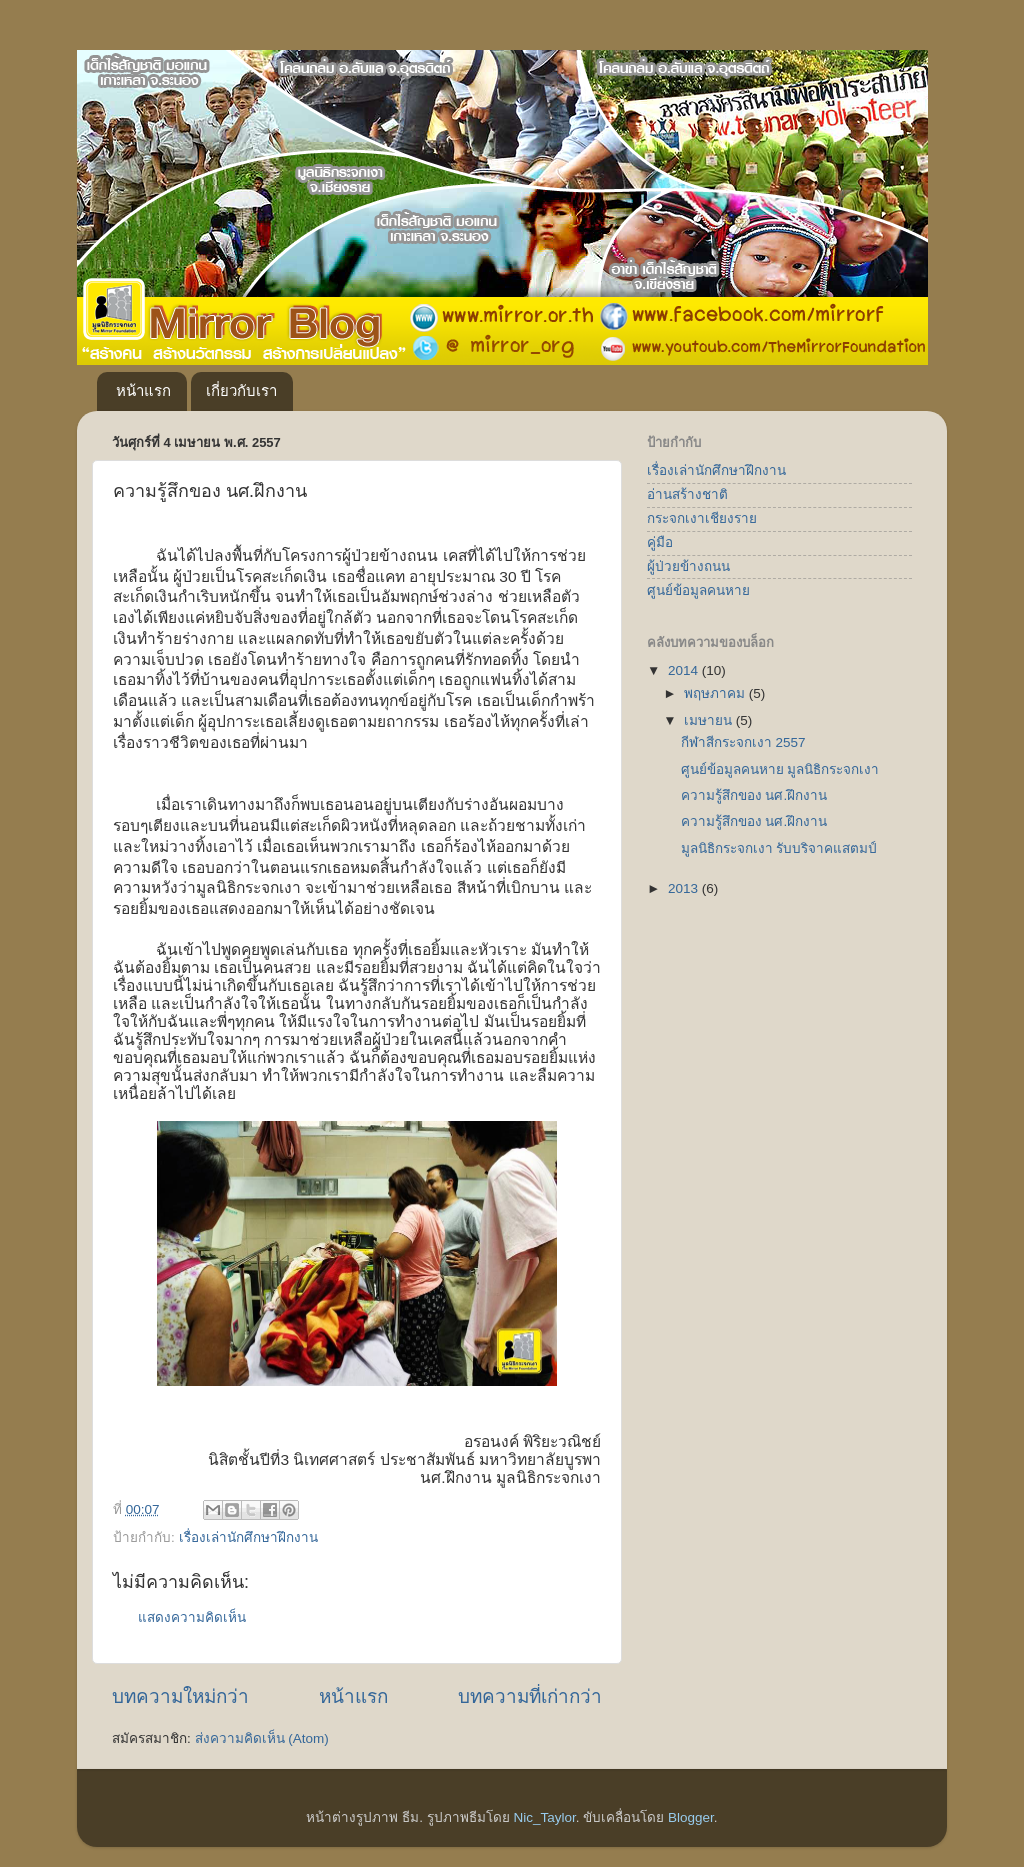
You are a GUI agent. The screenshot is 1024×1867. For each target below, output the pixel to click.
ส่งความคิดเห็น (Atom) (262, 1738)
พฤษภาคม (716, 693)
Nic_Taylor (544, 1817)
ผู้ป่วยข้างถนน (688, 566)
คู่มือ (660, 542)
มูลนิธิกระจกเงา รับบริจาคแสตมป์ (779, 848)
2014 (685, 670)
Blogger (691, 1817)
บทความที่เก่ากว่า (530, 1696)
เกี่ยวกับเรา (241, 390)
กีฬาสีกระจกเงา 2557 (743, 742)
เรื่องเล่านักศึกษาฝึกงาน (248, 1537)
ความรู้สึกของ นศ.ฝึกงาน (754, 795)
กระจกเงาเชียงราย (702, 518)
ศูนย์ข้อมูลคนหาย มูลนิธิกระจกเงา (780, 769)
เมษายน (710, 720)
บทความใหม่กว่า (180, 1696)
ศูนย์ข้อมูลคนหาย (698, 590)
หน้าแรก (143, 390)
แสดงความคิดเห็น (192, 1617)
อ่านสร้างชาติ (687, 494)
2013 (685, 888)
